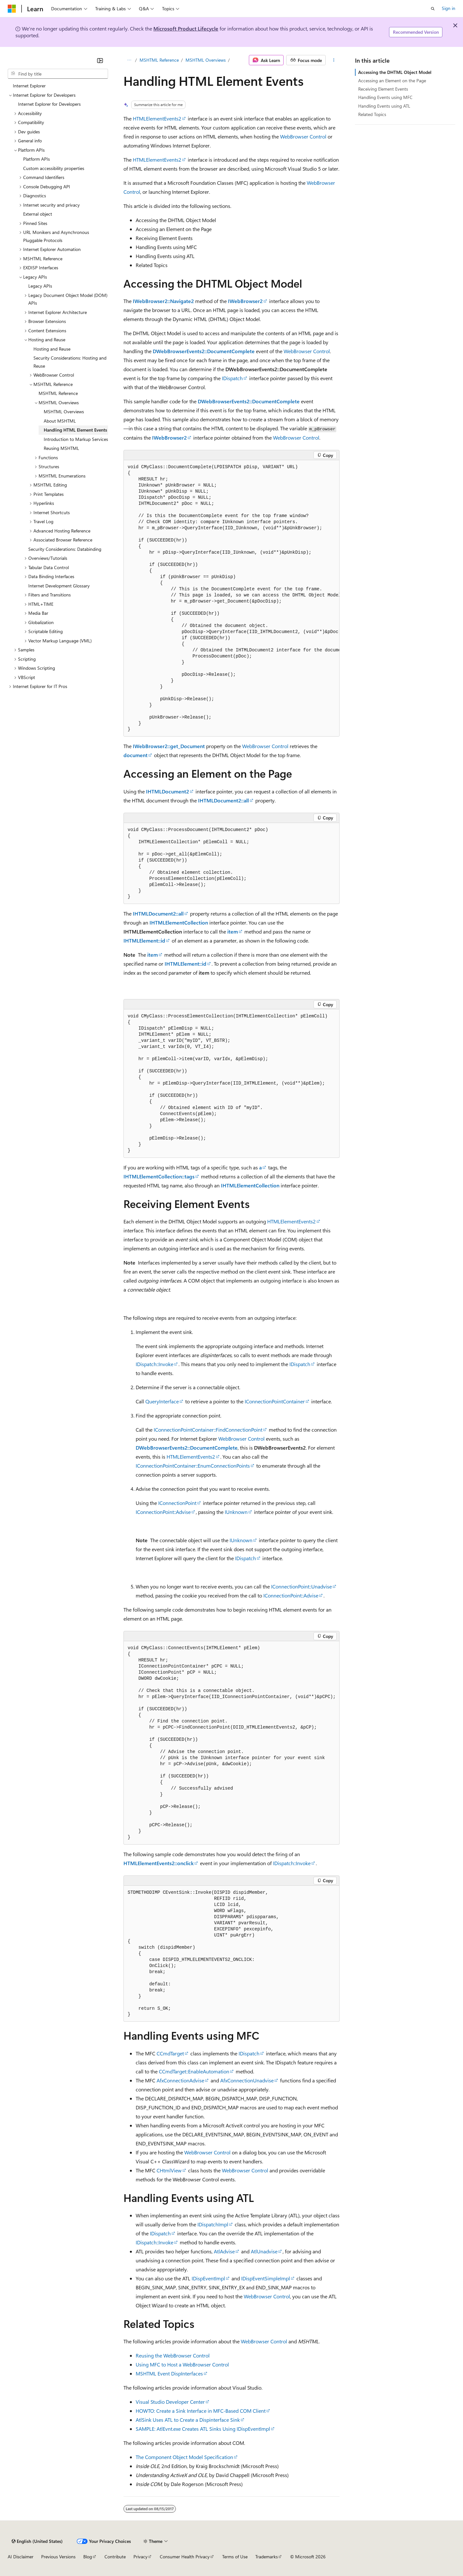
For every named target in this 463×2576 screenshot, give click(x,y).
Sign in (448, 8)
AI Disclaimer (20, 2557)
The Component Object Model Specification (184, 2457)
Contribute (115, 2557)
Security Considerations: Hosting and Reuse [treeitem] (69, 362)
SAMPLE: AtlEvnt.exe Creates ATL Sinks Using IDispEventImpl (203, 2428)
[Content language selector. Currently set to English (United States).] (37, 2541)
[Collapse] (100, 60)
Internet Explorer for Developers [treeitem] (49, 104)
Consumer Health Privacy (185, 2557)
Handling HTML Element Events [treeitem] (75, 430)
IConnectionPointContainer (275, 1401)
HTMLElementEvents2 (157, 118)
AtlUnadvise (264, 2251)
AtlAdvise (224, 2251)
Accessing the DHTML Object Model (394, 72)
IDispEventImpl (208, 2278)
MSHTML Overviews (206, 60)
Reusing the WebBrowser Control (173, 2355)
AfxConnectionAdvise (180, 2080)
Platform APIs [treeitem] (36, 159)
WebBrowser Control (303, 136)
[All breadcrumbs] (129, 60)
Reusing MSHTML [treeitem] (61, 448)
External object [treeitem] (37, 214)
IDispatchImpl (212, 2224)
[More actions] (334, 60)
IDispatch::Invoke (154, 1364)
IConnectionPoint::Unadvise (301, 1586)
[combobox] (58, 74)
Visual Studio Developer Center (170, 2401)
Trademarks (266, 2557)
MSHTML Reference (159, 60)
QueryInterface (162, 1401)
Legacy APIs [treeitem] (40, 286)
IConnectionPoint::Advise (163, 1511)
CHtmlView (169, 2170)
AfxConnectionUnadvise (247, 2080)
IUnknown (236, 1511)
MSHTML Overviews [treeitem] (64, 411)
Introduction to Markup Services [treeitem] (76, 439)
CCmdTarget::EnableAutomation (194, 2071)
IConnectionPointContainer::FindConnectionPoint (208, 1429)
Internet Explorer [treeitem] (29, 86)
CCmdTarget (170, 2053)
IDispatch (232, 378)
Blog (87, 2557)
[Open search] (432, 8)
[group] (231, 598)
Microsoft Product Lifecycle (185, 28)
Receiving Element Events (383, 89)
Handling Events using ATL (384, 106)
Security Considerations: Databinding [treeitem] (64, 549)
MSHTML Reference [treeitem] (58, 393)
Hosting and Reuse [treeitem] (51, 349)
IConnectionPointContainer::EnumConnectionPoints (193, 1465)
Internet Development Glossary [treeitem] (59, 586)
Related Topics (372, 114)
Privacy (140, 2557)
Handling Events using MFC (385, 97)
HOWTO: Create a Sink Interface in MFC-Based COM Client (201, 2410)
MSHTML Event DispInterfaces (169, 2373)
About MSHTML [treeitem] (60, 421)
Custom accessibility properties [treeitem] (53, 168)
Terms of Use (235, 2557)
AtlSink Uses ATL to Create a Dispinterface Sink (188, 2419)
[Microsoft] (12, 8)
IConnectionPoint (177, 1502)
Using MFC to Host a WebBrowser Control (182, 2364)
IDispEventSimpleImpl (265, 2278)
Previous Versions (58, 2557)
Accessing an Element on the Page (392, 80)
